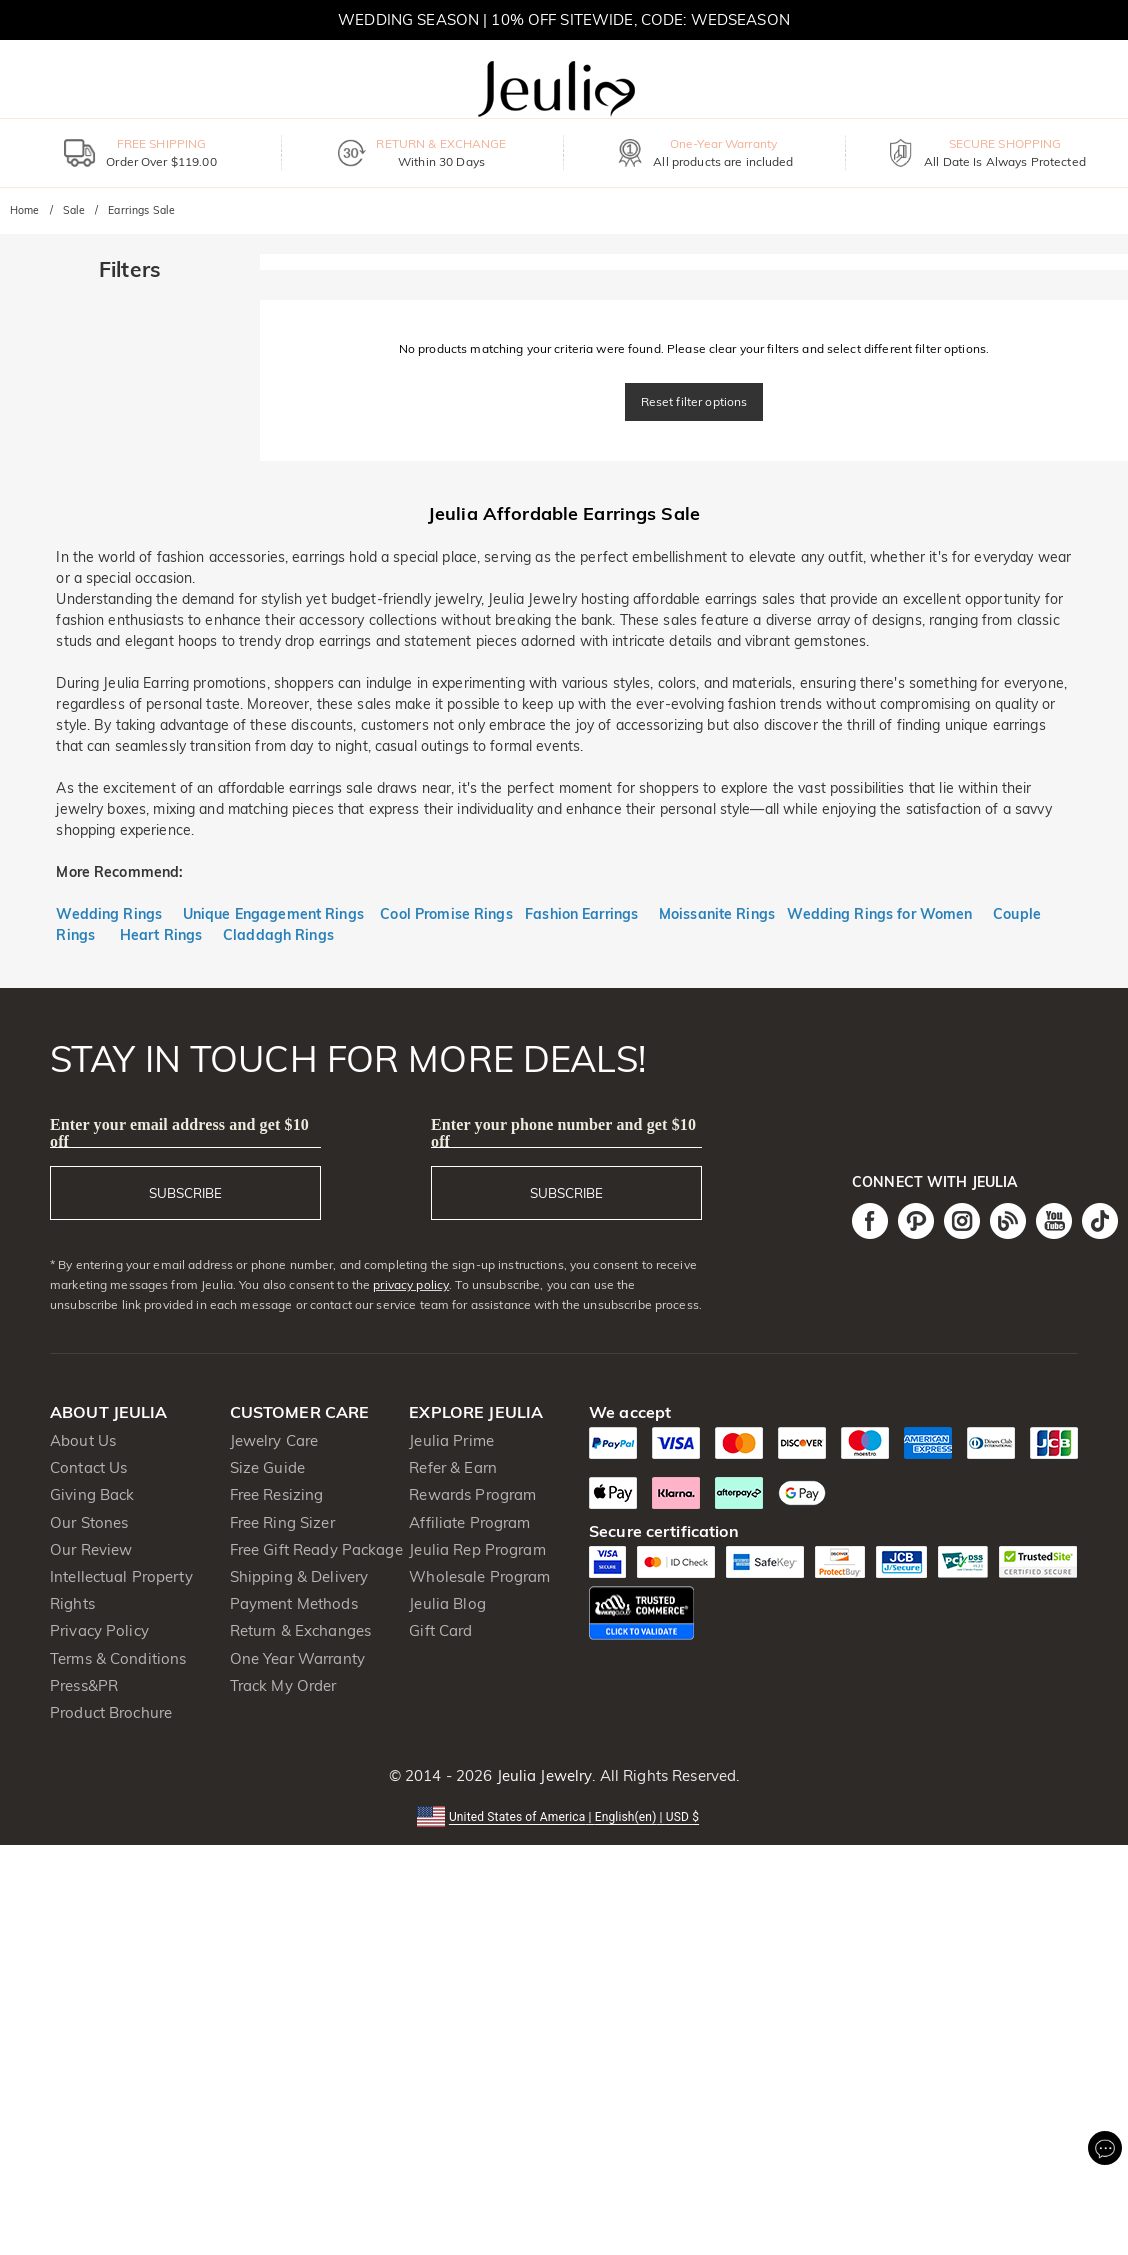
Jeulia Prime (451, 1440)
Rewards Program (472, 1494)
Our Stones (89, 1522)
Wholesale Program (479, 1576)
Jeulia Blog (447, 1603)
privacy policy (411, 1284)
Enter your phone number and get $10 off (563, 1133)
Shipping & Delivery (299, 1576)
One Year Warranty (297, 1658)
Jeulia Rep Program (477, 1549)
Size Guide (267, 1467)
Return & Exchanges (300, 1630)
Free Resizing (277, 1494)
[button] (564, 1815)
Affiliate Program (469, 1522)
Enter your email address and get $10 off (179, 1133)
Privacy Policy (99, 1630)
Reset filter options (694, 401)
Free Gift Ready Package (316, 1549)
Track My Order (283, 1685)
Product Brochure (111, 1712)
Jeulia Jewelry (542, 1775)
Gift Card (440, 1630)
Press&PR (84, 1685)
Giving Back (92, 1494)
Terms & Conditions (118, 1658)
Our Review (91, 1549)
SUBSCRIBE (185, 1193)
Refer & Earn (453, 1467)
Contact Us (88, 1467)
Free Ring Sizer (282, 1522)
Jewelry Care (274, 1440)
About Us (83, 1440)
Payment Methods (294, 1603)
